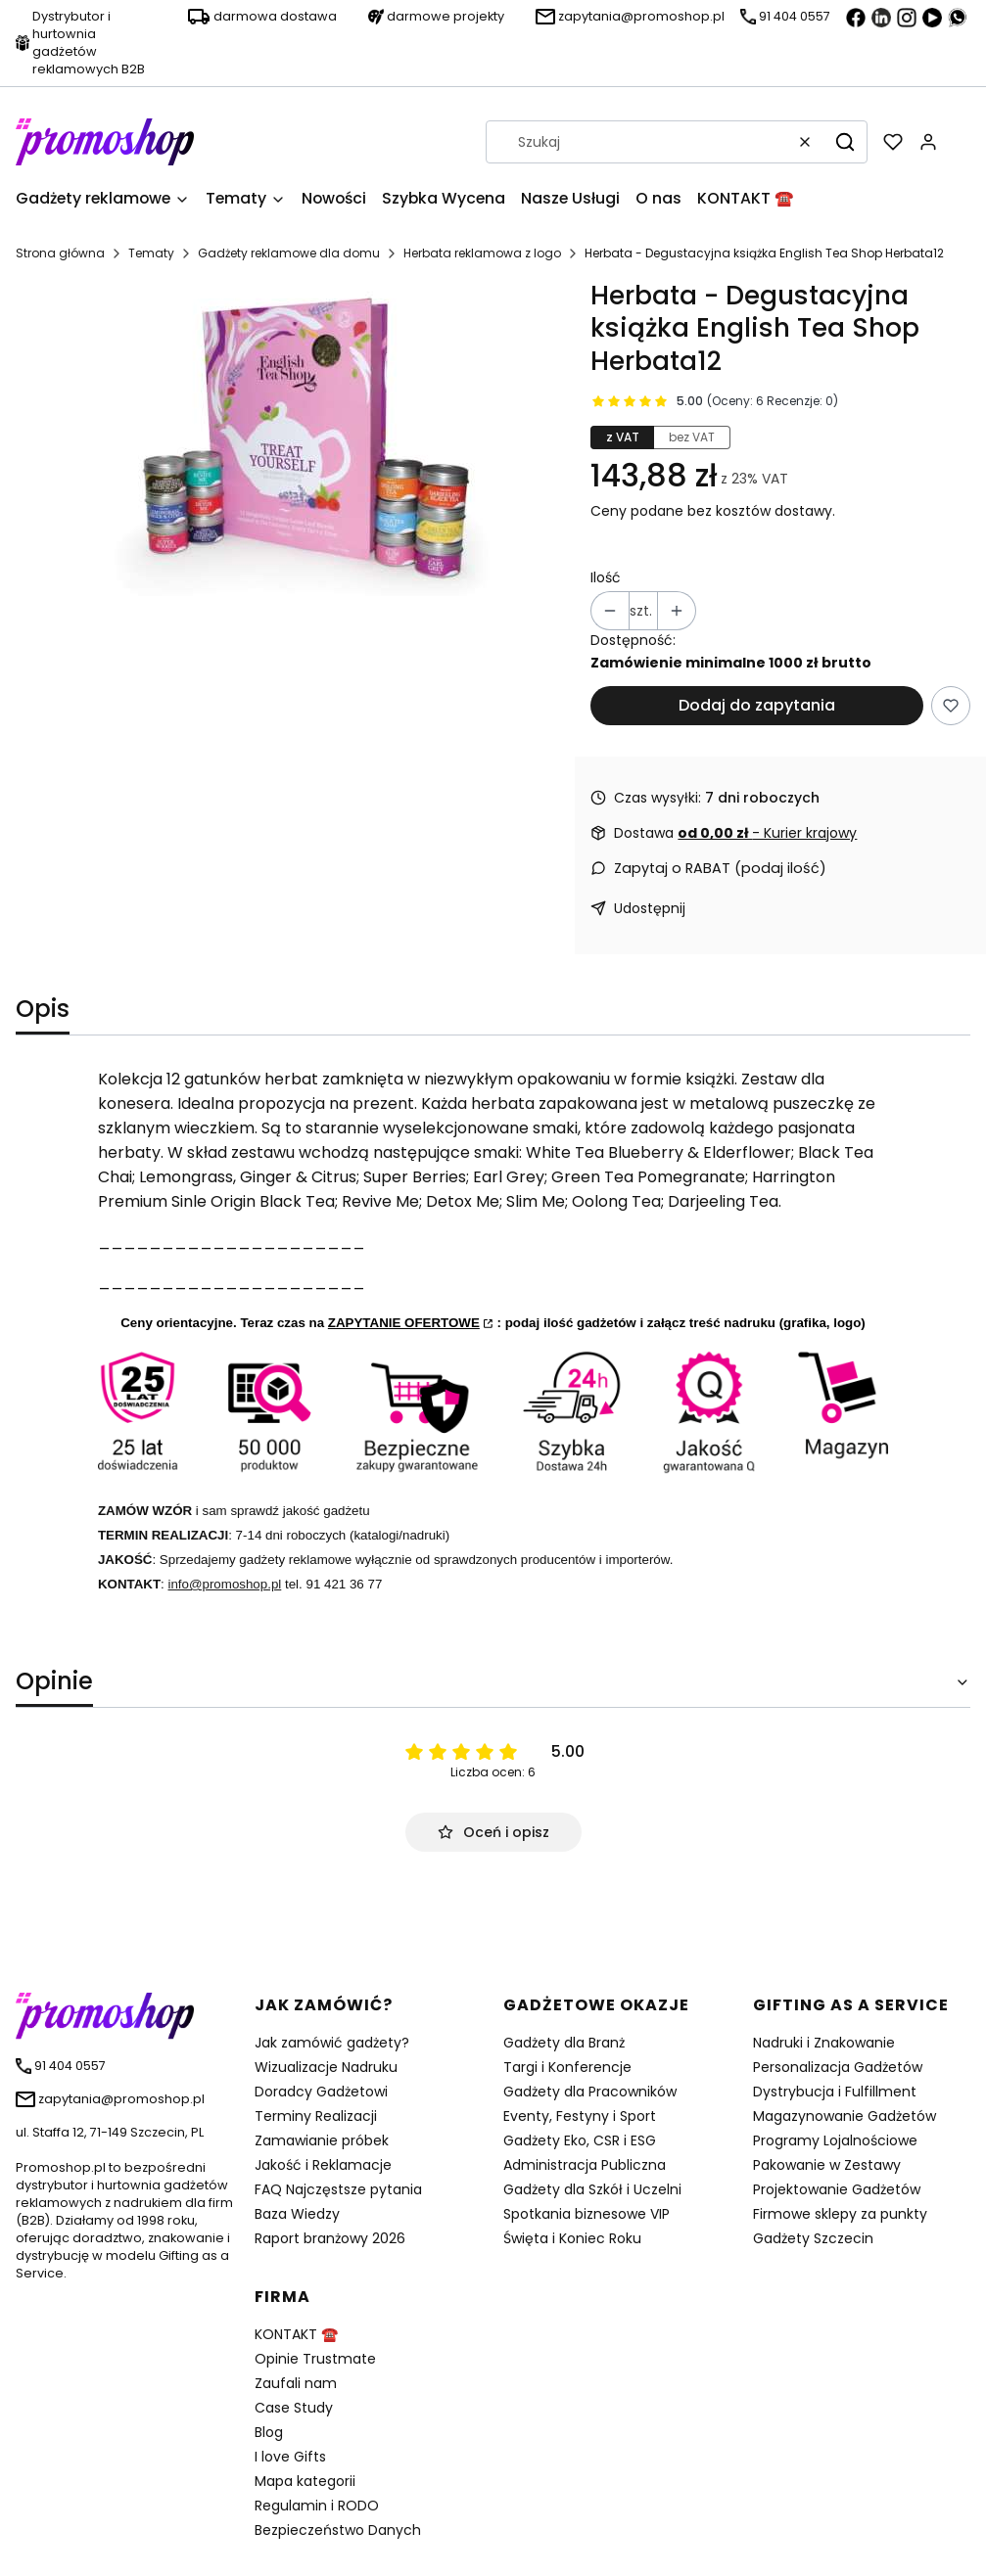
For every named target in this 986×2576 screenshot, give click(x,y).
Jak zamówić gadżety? (332, 2042)
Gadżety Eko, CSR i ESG (579, 2140)
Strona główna (60, 253)
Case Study (294, 2407)
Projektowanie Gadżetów (836, 2189)
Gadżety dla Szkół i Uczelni (592, 2189)
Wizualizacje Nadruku (326, 2067)
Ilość (605, 577)
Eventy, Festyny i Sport (579, 2116)
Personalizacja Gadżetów (837, 2067)
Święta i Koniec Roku (572, 2238)
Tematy (151, 253)
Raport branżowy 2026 (330, 2238)
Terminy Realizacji (316, 2116)
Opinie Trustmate (315, 2359)
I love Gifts (290, 2456)
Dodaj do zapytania (757, 705)
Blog (269, 2432)
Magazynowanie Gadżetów (844, 2116)
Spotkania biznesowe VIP (586, 2214)
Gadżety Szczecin (813, 2238)
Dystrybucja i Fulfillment (834, 2091)
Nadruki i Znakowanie (824, 2042)
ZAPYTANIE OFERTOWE (404, 1322)
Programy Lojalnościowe (835, 2140)
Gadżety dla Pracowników (590, 2091)
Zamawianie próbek (322, 2140)
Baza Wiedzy (297, 2214)
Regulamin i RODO (317, 2505)
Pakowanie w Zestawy (827, 2165)
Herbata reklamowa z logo (482, 253)
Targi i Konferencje (567, 2067)
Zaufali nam (296, 2383)
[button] (845, 142)
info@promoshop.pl (225, 1584)
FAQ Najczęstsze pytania (338, 2189)
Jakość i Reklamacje (323, 2165)
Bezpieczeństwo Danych (338, 2530)
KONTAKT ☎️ (296, 2334)
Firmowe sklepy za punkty (840, 2214)
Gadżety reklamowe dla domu (289, 253)
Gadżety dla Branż (564, 2042)
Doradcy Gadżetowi (321, 2091)
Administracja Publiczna (584, 2165)
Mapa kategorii (305, 2481)
